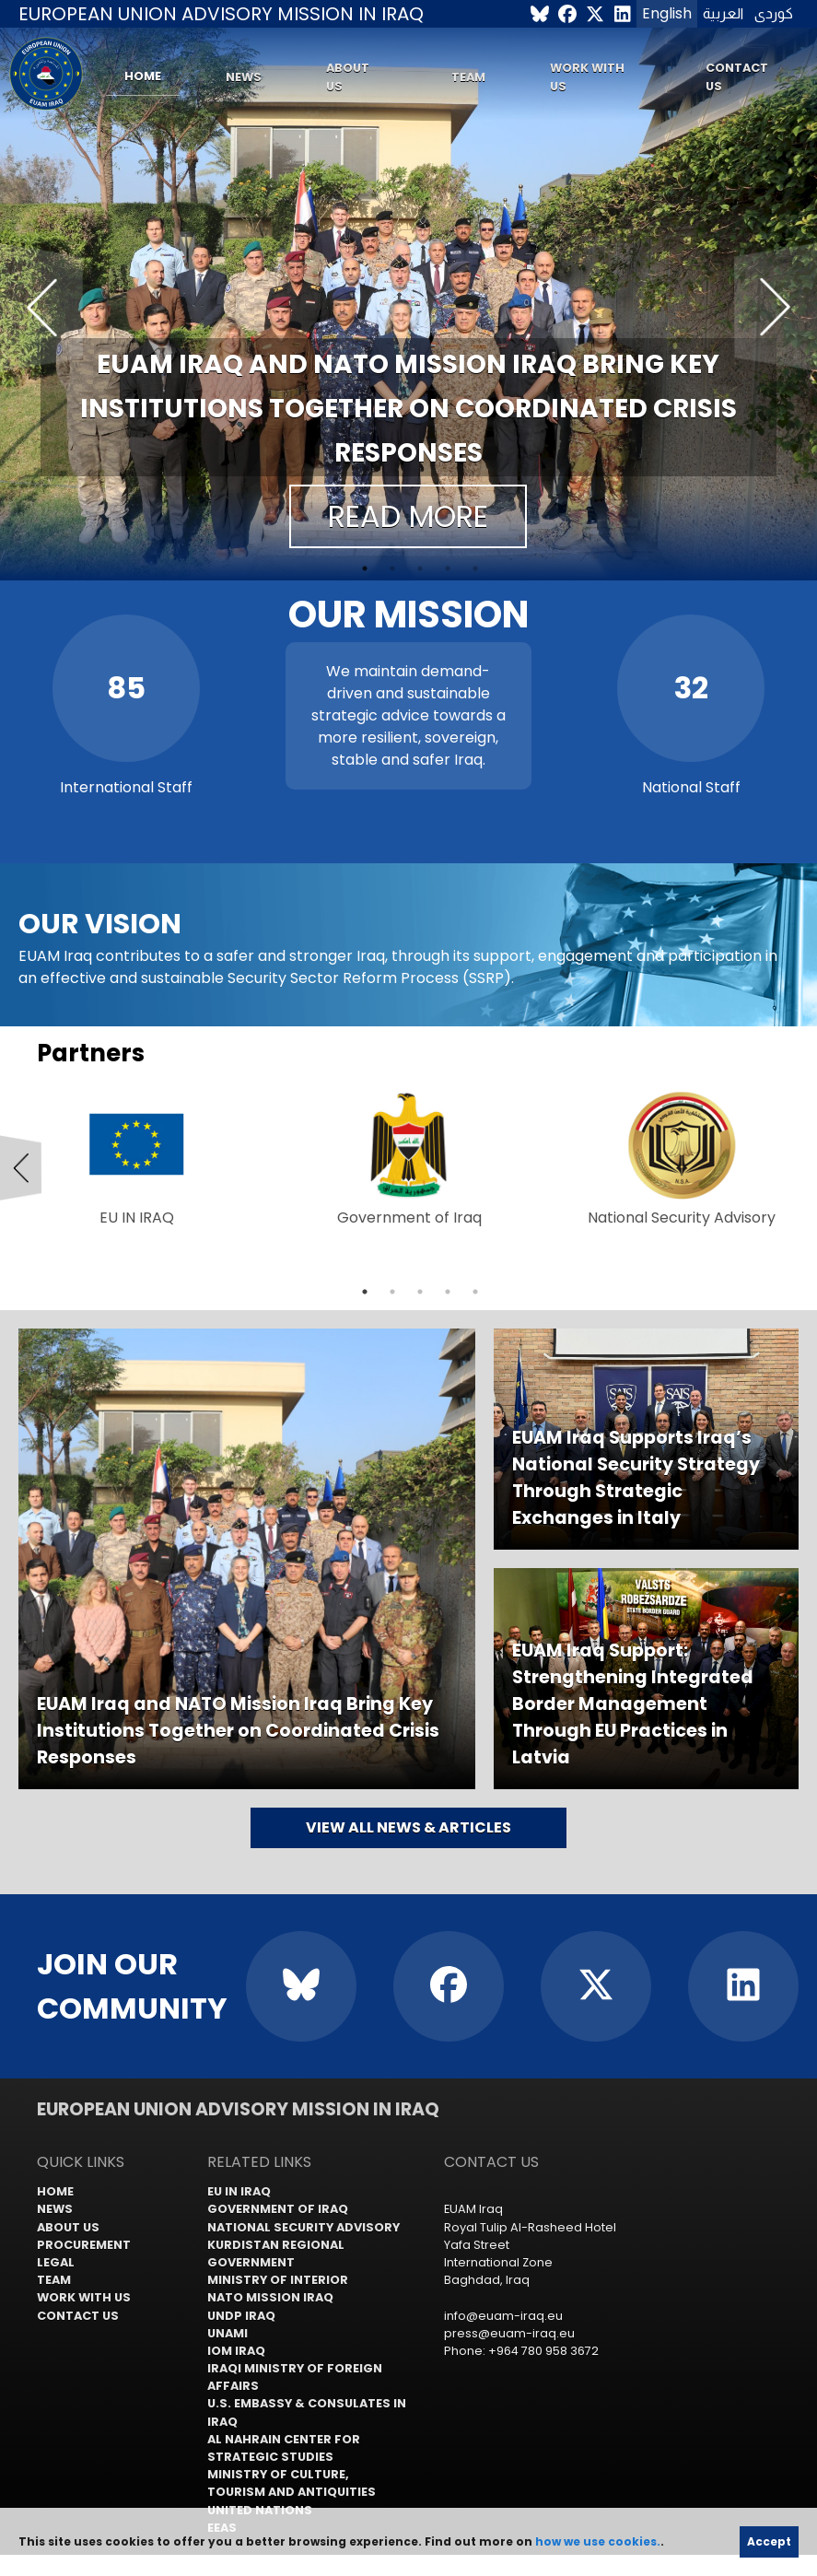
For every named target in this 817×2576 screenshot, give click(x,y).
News (244, 77)
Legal (56, 2262)
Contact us (737, 76)
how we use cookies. (597, 2541)
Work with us (587, 76)
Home (142, 76)
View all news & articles (408, 1827)
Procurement (84, 2245)
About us (347, 76)
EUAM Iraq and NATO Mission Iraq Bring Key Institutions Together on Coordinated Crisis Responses (408, 408)
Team (468, 77)
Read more (408, 516)
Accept (769, 2541)
